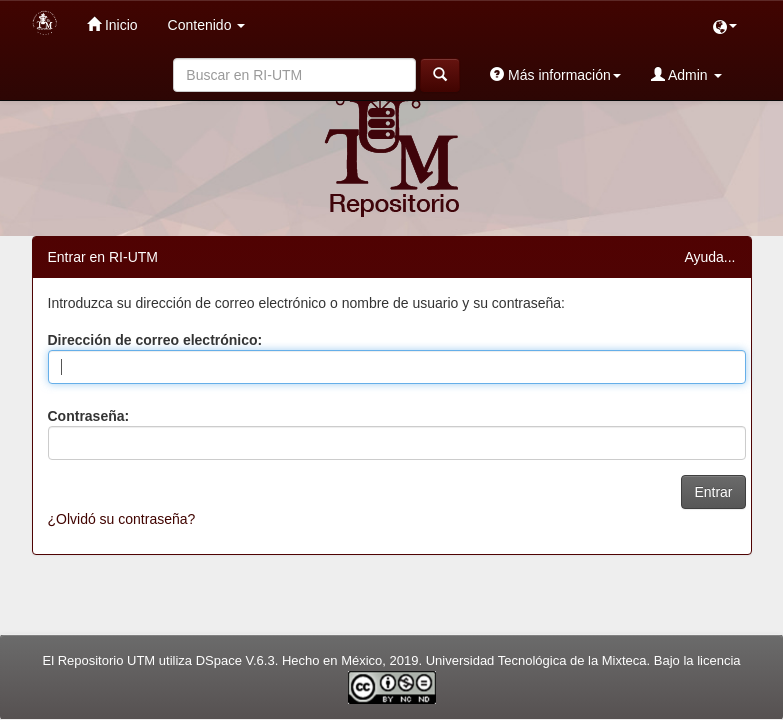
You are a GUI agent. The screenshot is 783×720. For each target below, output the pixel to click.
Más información (555, 74)
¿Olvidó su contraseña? (122, 519)
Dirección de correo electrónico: (155, 340)
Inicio (112, 24)
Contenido (207, 25)
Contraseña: (89, 416)
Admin (686, 74)
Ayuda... (709, 257)
